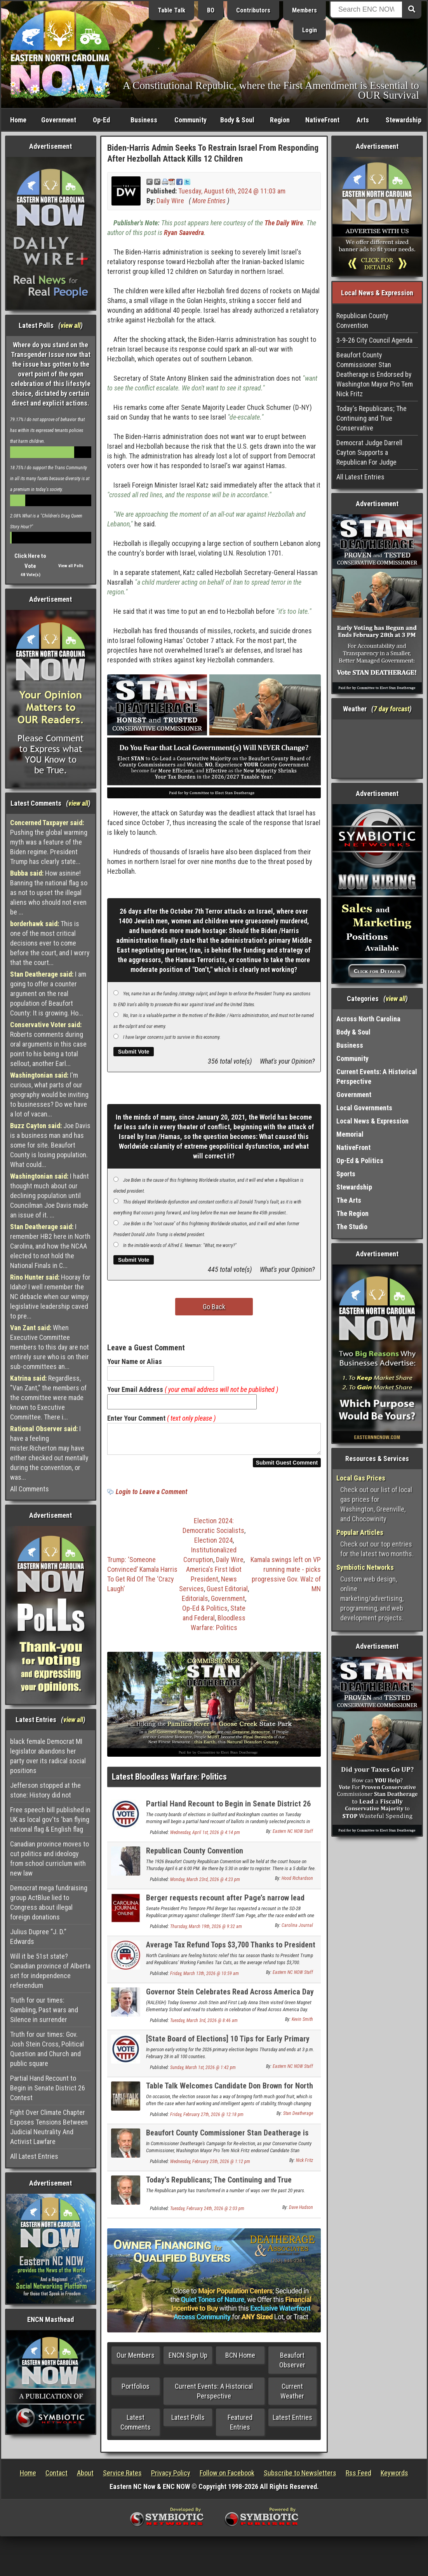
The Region (352, 1213)
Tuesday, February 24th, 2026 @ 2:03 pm (207, 2213)
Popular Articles (359, 1532)
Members (304, 10)
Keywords (394, 2477)
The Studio (351, 1227)
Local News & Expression (372, 1121)
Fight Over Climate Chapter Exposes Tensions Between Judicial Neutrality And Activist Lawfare (49, 2127)
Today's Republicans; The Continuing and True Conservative (219, 2189)
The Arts (348, 1200)
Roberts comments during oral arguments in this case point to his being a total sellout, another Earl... (48, 1044)
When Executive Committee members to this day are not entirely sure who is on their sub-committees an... (49, 1347)
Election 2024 (213, 1545)
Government (58, 120)
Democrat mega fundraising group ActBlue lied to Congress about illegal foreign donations (48, 1902)
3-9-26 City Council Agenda (374, 340)
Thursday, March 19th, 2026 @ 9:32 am (206, 1931)
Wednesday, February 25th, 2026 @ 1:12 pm (210, 2166)
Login (309, 30)
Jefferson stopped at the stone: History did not (45, 1790)
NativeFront (322, 120)
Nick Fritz (304, 2165)
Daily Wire (170, 201)
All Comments (29, 1489)
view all (70, 325)
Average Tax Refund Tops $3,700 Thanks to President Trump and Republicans (230, 1954)
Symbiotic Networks (365, 1567)
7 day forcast (391, 709)
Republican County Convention (194, 1855)
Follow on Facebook (227, 2477)
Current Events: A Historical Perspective (214, 2396)
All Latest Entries (34, 2156)
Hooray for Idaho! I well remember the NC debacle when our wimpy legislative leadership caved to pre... (50, 1296)
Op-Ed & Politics (205, 1613)
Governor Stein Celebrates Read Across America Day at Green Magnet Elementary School (230, 2001)
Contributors (253, 10)
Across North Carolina (368, 1019)
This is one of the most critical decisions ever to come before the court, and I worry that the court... (50, 943)
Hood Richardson (297, 1883)
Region (280, 120)
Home (18, 120)
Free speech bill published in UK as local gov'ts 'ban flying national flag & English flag (50, 1819)
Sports (345, 1174)
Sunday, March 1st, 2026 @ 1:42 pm (203, 2072)
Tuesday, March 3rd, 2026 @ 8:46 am (204, 2025)
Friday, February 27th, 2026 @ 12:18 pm (207, 2119)
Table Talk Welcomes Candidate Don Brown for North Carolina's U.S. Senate (229, 2095)
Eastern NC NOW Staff (293, 1836)
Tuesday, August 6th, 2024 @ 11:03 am (231, 191)
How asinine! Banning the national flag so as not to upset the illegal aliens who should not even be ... (48, 892)
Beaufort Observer (292, 2365)
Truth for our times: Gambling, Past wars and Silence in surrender (44, 2010)
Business (143, 120)
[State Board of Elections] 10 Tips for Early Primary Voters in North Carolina (228, 2048)
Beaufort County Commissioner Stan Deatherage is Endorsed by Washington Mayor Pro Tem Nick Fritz (227, 2142)
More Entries (209, 201)
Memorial (350, 1134)
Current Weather (292, 2396)
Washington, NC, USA (377, 748)
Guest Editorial (227, 1593)
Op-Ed (101, 120)
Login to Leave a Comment (151, 1496)
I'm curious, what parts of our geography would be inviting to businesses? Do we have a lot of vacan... (49, 1094)
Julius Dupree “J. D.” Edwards (38, 1936)
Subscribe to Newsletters (300, 2477)
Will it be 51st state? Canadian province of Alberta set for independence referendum (50, 1970)
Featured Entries (240, 2427)
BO (210, 10)
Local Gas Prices (360, 1478)
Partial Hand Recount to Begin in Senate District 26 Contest (47, 2088)
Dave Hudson (301, 2212)
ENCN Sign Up (188, 2360)
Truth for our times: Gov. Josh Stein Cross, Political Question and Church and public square (47, 2048)
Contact (56, 2477)
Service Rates (122, 2477)
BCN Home (240, 2360)
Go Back (214, 1307)
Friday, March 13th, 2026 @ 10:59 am (204, 1978)
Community (190, 120)
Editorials (195, 1603)
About (85, 2477)
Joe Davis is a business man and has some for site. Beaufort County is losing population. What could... (50, 1145)
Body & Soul (237, 120)
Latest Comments (135, 2427)
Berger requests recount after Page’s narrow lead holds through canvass (225, 1907)
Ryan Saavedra (184, 232)
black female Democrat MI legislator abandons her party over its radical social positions (48, 1756)
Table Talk (171, 10)
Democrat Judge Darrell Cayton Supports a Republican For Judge (369, 452)
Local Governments (364, 1108)
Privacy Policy (170, 2477)
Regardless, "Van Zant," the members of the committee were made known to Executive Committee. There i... (48, 1397)
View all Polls (71, 565)
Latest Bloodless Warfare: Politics (169, 1781)
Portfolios (136, 2391)
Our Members (136, 2360)
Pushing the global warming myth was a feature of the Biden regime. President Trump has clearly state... (48, 842)
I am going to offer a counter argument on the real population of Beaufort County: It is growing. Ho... (48, 993)
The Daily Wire (283, 223)
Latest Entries (292, 2422)
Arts (363, 120)
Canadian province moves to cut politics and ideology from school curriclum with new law (49, 1858)
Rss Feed (358, 2477)
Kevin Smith (302, 2024)
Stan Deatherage (298, 2118)
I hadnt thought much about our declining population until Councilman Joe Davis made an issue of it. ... (49, 1195)
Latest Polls (188, 2422)
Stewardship (403, 120)
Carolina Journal (297, 1930)
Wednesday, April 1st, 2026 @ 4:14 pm (205, 1837)
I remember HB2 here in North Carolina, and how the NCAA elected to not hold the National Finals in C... (50, 1246)
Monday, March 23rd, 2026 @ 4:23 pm (205, 1884)
